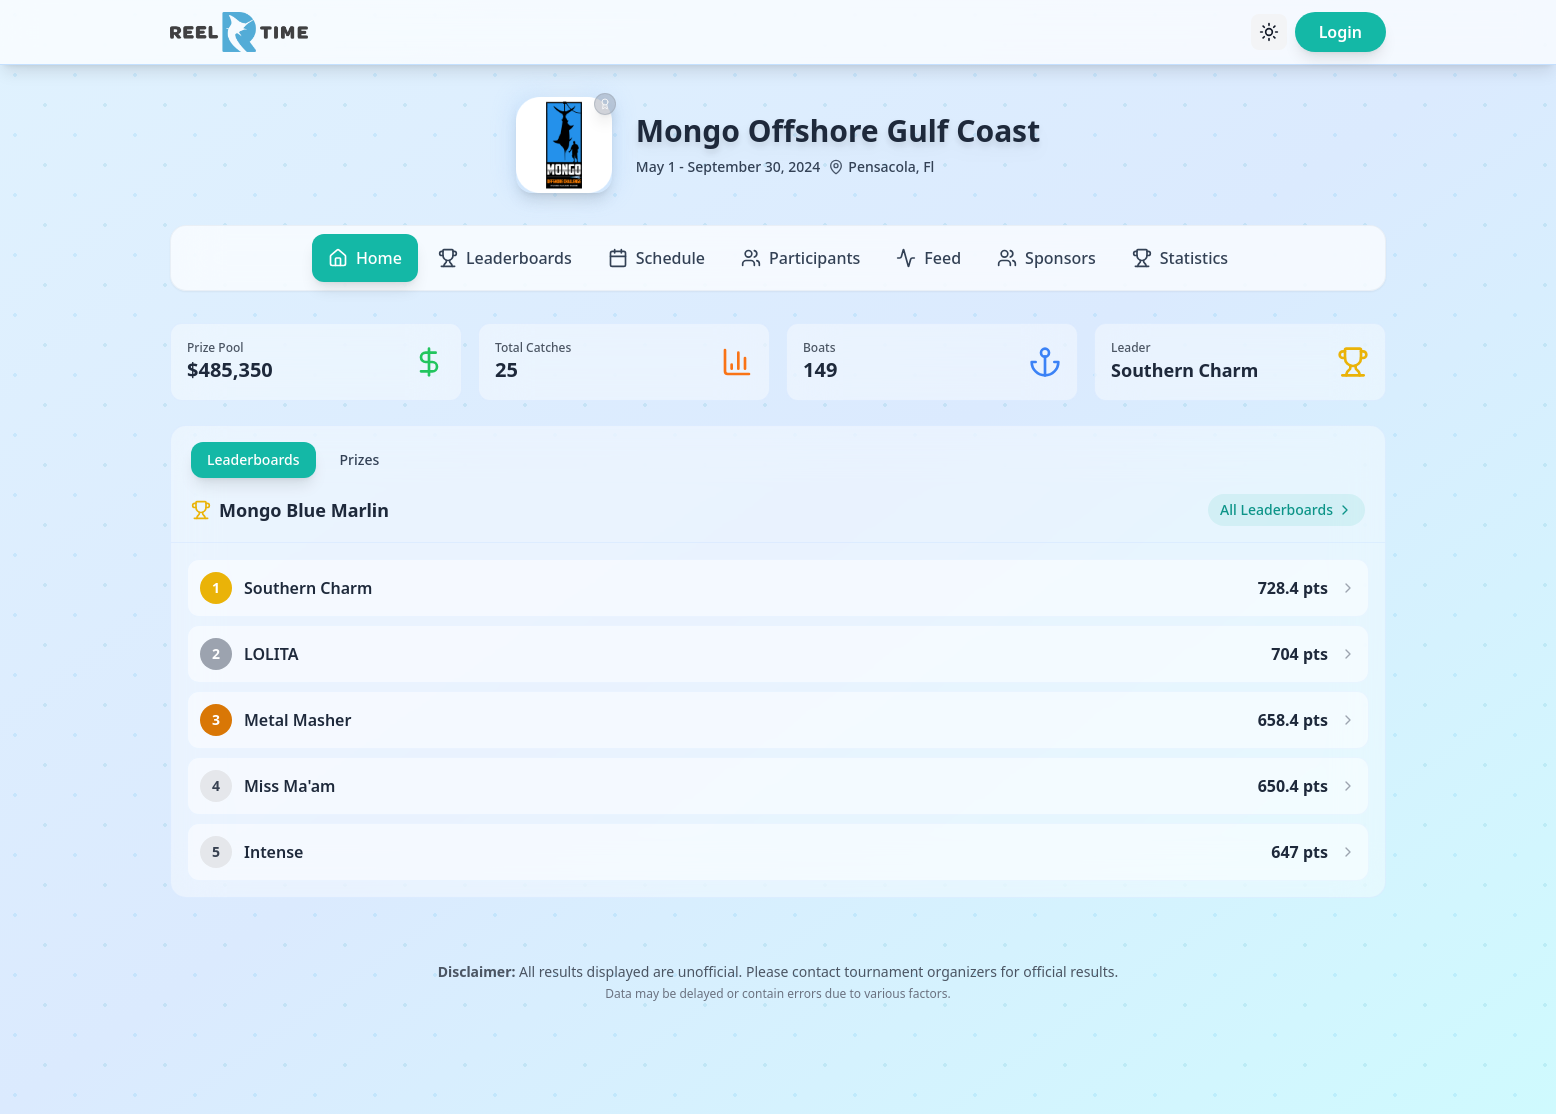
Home (365, 258)
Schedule (656, 258)
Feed (928, 258)
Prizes (360, 459)
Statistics (1180, 258)
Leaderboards (505, 258)
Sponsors (1046, 258)
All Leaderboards (1286, 509)
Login (1340, 32)
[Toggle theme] (1269, 32)
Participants (800, 258)
